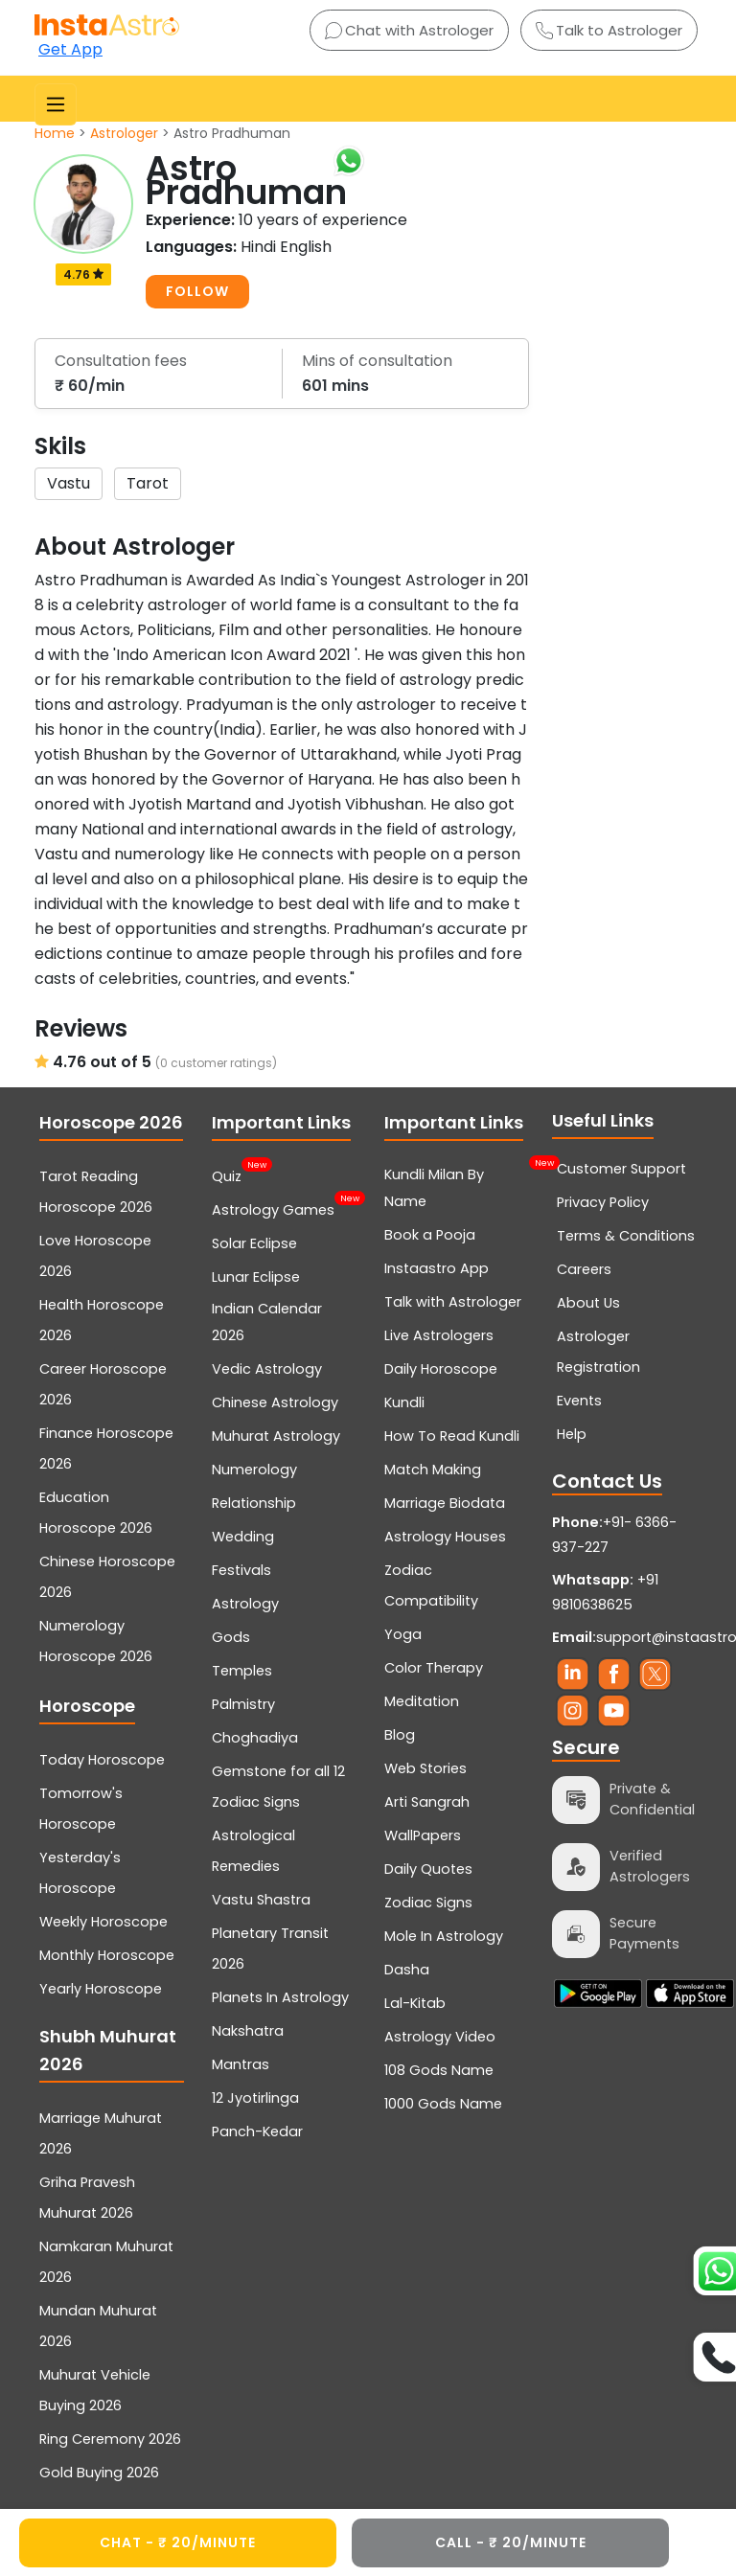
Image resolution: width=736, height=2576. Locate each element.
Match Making (432, 1469)
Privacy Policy (603, 1202)
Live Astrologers (439, 1335)
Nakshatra (248, 2030)
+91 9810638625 (605, 1592)
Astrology (245, 1603)
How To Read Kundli (451, 1436)
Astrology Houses (445, 1536)
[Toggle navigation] (55, 104)
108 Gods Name (439, 2070)
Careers (584, 1269)
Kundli (404, 1402)
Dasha (406, 1969)
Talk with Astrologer (452, 1301)
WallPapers (422, 1835)
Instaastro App (436, 1268)
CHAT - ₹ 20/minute (178, 2542)
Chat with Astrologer (409, 30)
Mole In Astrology (443, 1936)
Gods (231, 1637)
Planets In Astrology (280, 1997)
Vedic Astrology (267, 1369)
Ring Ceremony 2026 (110, 2439)
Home (54, 133)
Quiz (227, 1174)
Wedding (243, 1536)
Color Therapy (433, 1667)
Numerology (254, 1469)
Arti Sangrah (427, 1802)
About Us (588, 1302)
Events (579, 1400)
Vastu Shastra (261, 1899)
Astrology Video (439, 2036)
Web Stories (425, 1768)
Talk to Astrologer (609, 30)
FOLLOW (197, 291)
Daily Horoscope (440, 1369)
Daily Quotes (428, 1869)
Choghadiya (255, 1737)
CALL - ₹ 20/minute (510, 2542)
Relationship (254, 1503)
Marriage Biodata (444, 1503)
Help (571, 1434)
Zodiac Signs (428, 1902)
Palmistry (243, 1704)
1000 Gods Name (443, 2103)
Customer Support (621, 1168)
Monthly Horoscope (106, 1955)
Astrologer (124, 133)
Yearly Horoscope (100, 1988)
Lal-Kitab (415, 2003)
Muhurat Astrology (276, 1436)
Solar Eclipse (254, 1243)
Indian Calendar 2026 (267, 1322)
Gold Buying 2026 (99, 2472)
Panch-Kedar (257, 2131)
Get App (70, 49)
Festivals (241, 1570)
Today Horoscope (102, 1759)
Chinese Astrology (275, 1402)
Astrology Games (273, 1208)
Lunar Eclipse (256, 1277)
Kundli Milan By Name (456, 1186)
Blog (399, 1734)
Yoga (403, 1634)
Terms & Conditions (626, 1235)
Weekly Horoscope (103, 1921)
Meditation (421, 1701)
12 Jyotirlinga (255, 2098)
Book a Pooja (429, 1234)
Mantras (240, 2064)
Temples (242, 1670)
